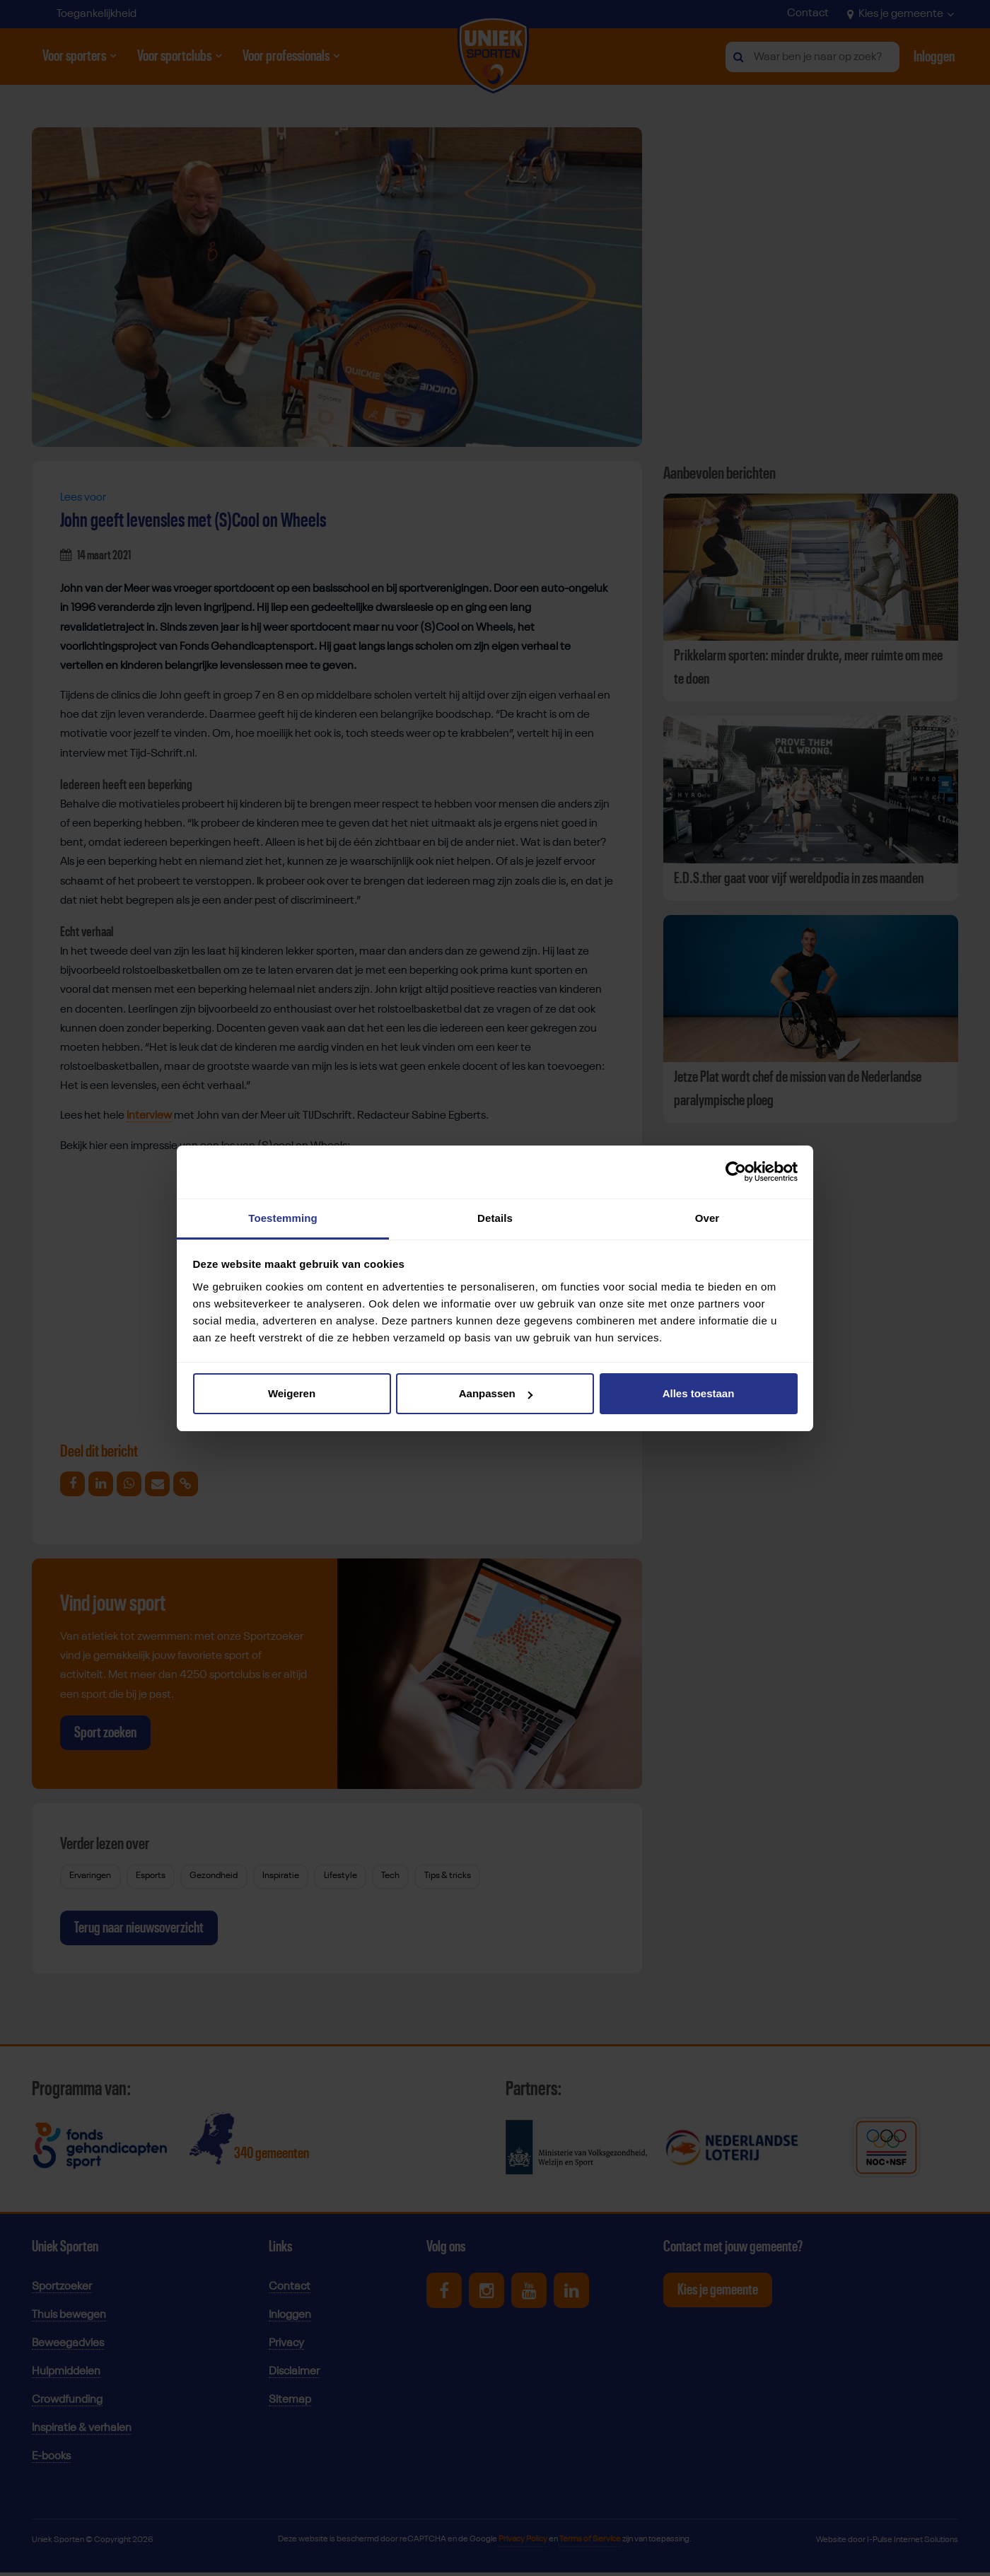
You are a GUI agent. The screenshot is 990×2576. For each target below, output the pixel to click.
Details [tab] (495, 1218)
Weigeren (291, 1393)
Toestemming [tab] (283, 1218)
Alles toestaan (699, 1393)
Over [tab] (707, 1218)
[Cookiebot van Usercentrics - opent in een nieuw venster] (736, 1171)
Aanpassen (495, 1393)
